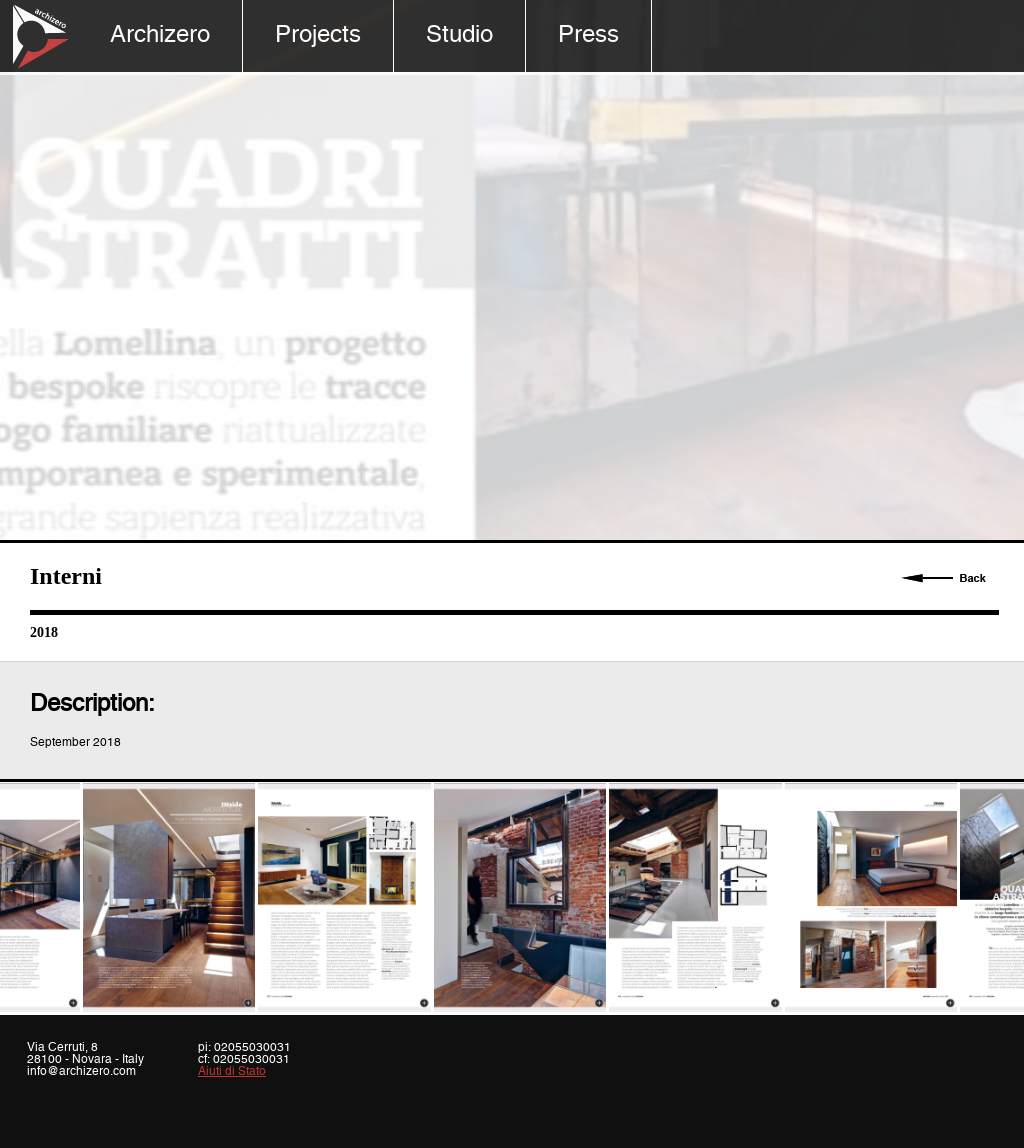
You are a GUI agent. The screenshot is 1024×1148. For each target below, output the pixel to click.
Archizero (160, 35)
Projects (318, 35)
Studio (459, 35)
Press (588, 35)
